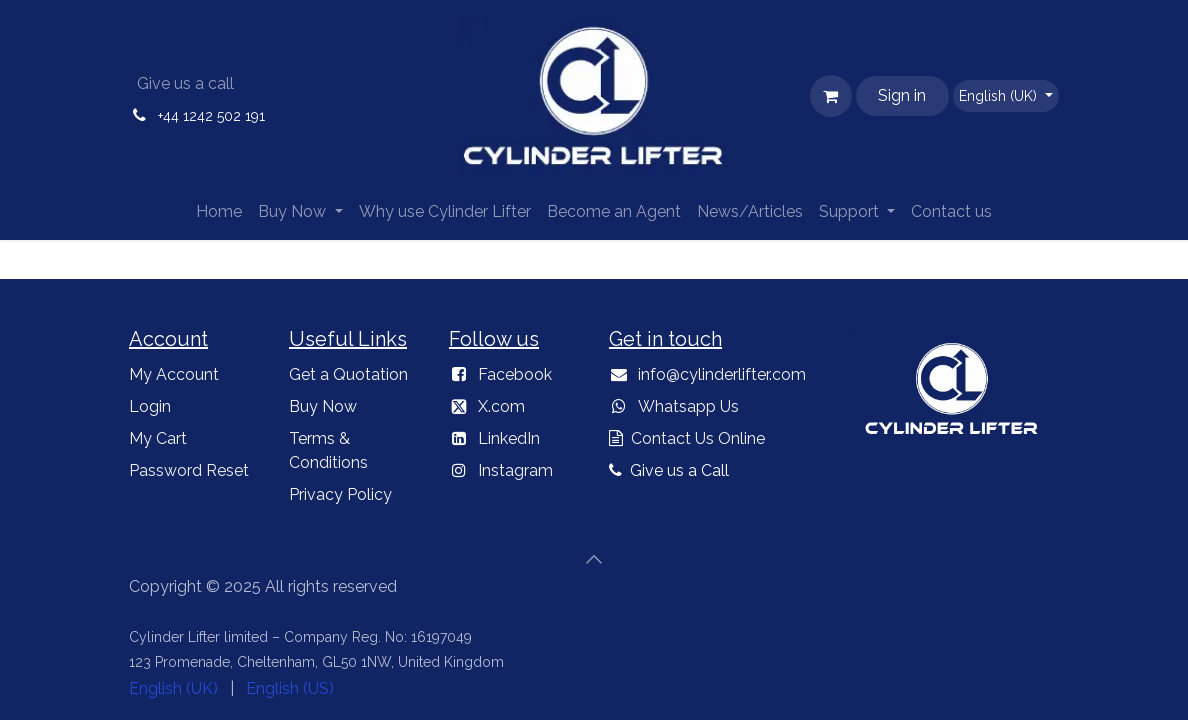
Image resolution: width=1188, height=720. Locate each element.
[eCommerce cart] (831, 96)
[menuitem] (219, 212)
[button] (594, 559)
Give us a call (185, 83)
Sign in (902, 95)
